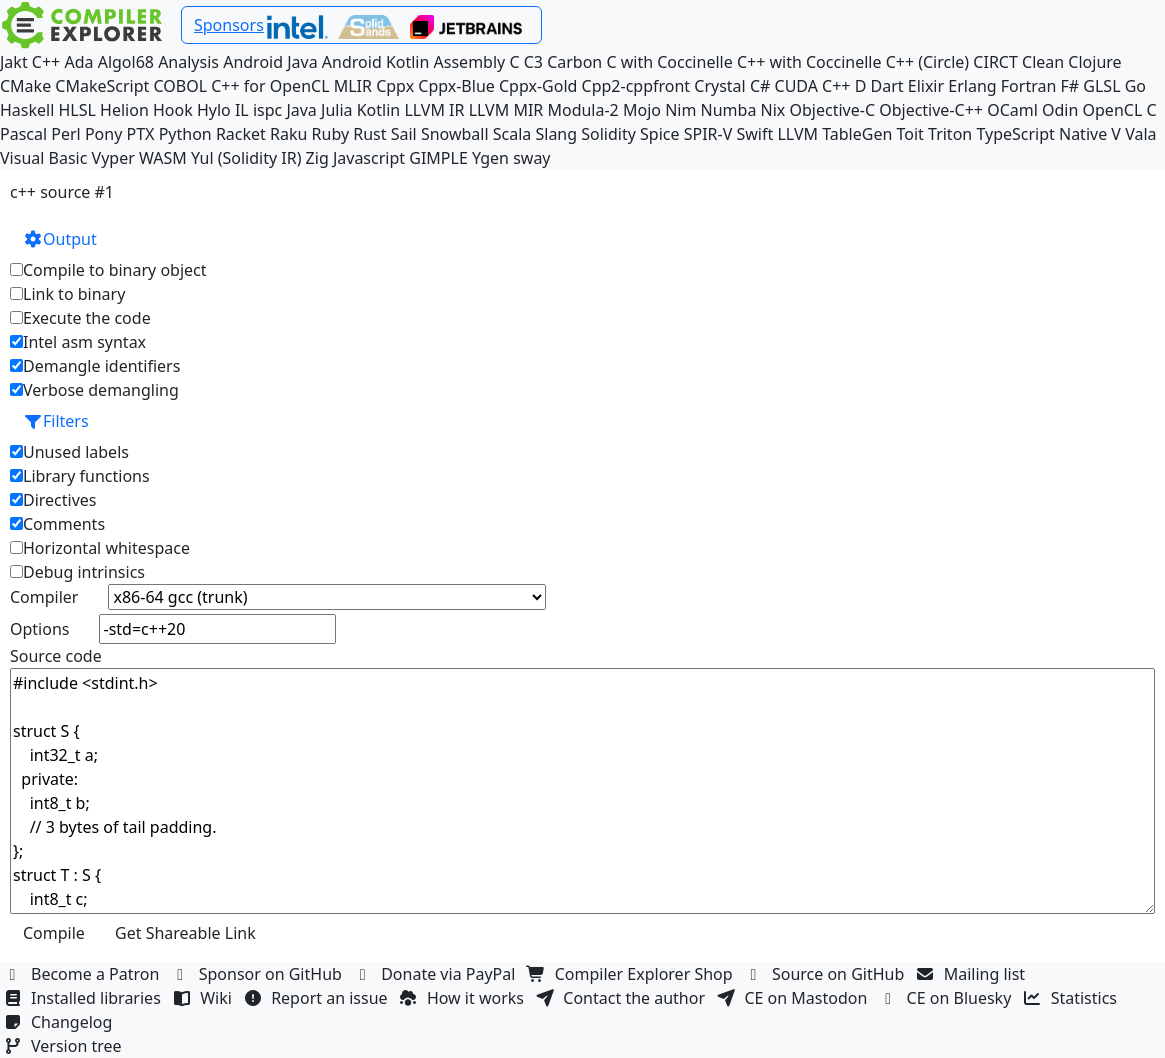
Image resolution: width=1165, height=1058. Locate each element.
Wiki (204, 998)
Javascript (369, 158)
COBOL (181, 86)
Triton (950, 134)
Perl (65, 134)
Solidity (608, 134)
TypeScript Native (1041, 134)
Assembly (470, 62)
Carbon (574, 62)
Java (301, 110)
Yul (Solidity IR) (246, 158)
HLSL (77, 110)
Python (185, 134)
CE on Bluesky (948, 998)
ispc (267, 110)
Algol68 (126, 62)
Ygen (490, 158)
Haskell (27, 110)
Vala (1140, 134)
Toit (909, 134)
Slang (556, 134)
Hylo (214, 110)
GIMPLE (438, 158)
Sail (404, 134)
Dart (887, 86)
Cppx (395, 86)
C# (760, 86)
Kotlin (379, 110)
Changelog (60, 1022)
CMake (25, 86)
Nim (680, 110)
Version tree (65, 1046)
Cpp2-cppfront (636, 86)
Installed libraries (84, 998)
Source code (56, 656)
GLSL (1101, 86)
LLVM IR (434, 110)
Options (39, 629)
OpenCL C (1120, 110)
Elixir (926, 86)
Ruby (331, 134)
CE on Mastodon (794, 998)
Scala (512, 134)
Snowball (455, 134)
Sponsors (229, 25)
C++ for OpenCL (270, 86)
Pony (103, 134)
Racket (241, 134)
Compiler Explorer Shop (632, 974)
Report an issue (318, 998)
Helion (124, 110)
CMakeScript (102, 86)
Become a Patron (84, 974)
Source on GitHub (827, 974)
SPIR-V (708, 134)
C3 (533, 62)
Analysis (188, 62)
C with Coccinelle (669, 62)
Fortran (1029, 86)
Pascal (23, 134)
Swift (754, 134)
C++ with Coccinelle (809, 62)
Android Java (270, 62)
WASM (163, 158)
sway (531, 158)
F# (1070, 86)
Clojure (1094, 62)
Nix (773, 110)
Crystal (719, 86)
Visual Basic (43, 158)
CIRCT (995, 62)
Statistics (1073, 998)
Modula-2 (582, 110)
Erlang (972, 86)
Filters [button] (56, 421)
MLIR (353, 86)
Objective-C (833, 110)
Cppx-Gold (538, 86)
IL (242, 110)
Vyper (113, 158)
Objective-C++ (931, 110)
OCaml (1012, 110)
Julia (337, 110)
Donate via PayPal (437, 974)
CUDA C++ (813, 86)
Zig (317, 158)
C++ (46, 62)
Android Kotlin (376, 62)
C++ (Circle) (928, 62)
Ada (78, 62)
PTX (141, 134)
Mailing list (973, 974)
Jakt (14, 62)
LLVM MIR (506, 110)
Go (1135, 86)
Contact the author (622, 998)
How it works (464, 998)
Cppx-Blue (456, 86)
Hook (173, 110)
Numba (729, 110)
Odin (1060, 110)
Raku (288, 134)
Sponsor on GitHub (259, 974)
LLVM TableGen (834, 134)
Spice (659, 134)
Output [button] (60, 239)
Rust (369, 134)
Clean (1043, 62)
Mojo (642, 110)
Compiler (44, 597)
